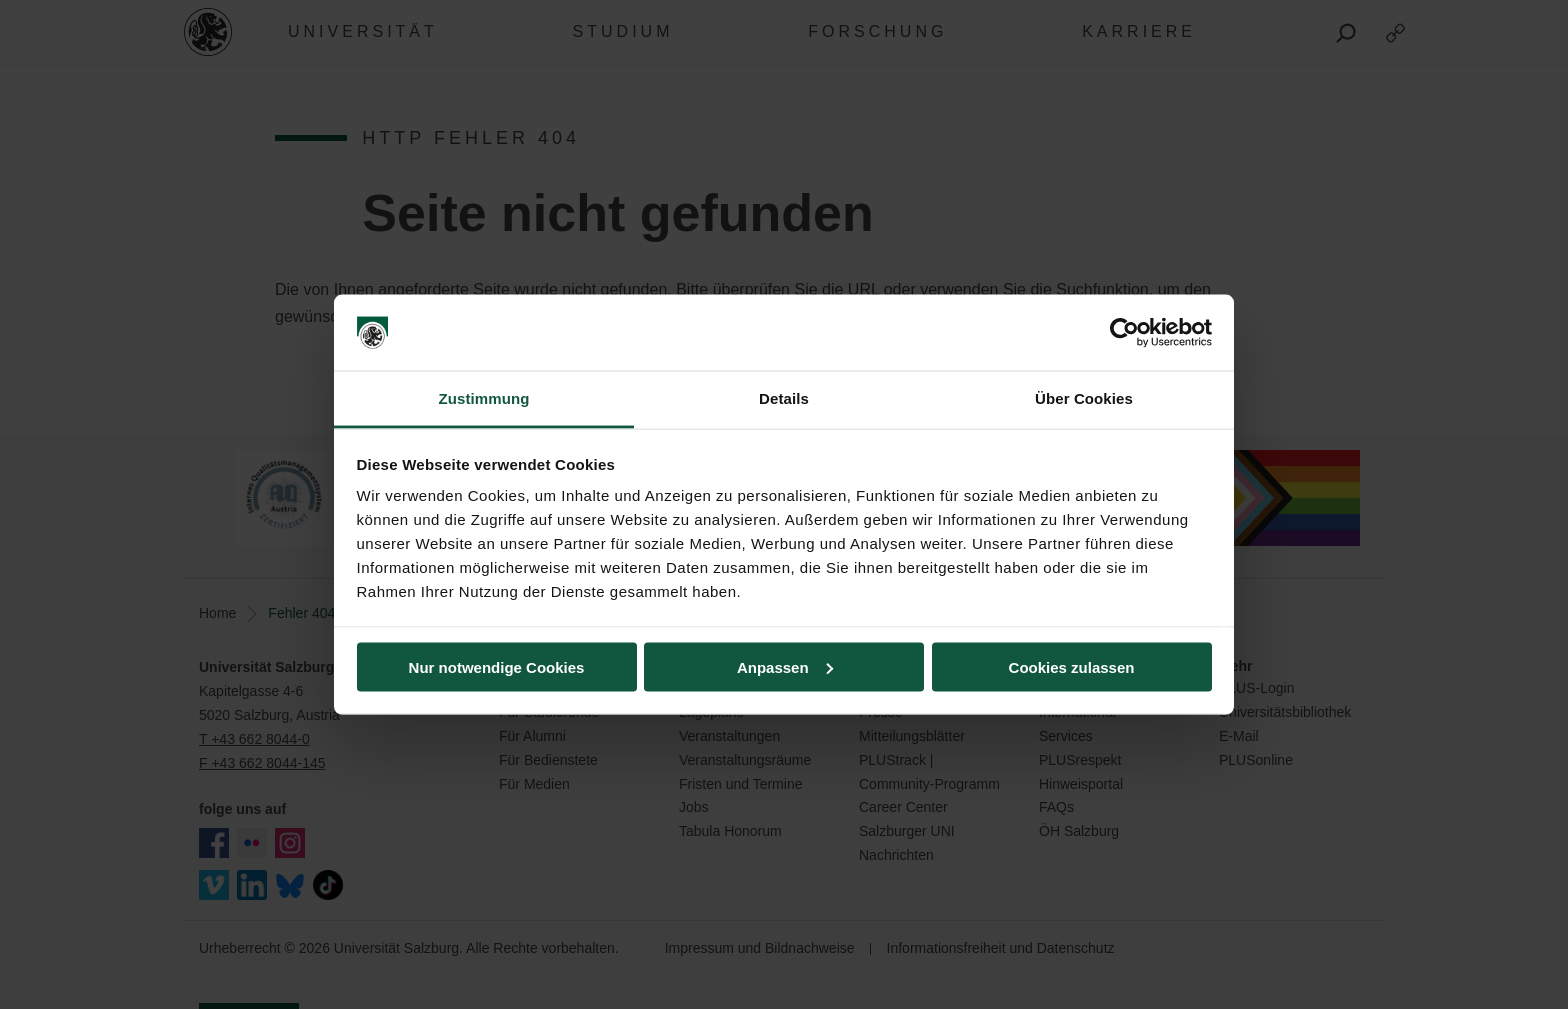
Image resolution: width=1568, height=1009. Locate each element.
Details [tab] (784, 398)
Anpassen (785, 666)
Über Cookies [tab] (1084, 398)
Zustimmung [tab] (484, 398)
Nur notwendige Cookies (497, 666)
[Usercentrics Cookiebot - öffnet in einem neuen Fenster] (1124, 333)
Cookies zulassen (1072, 666)
